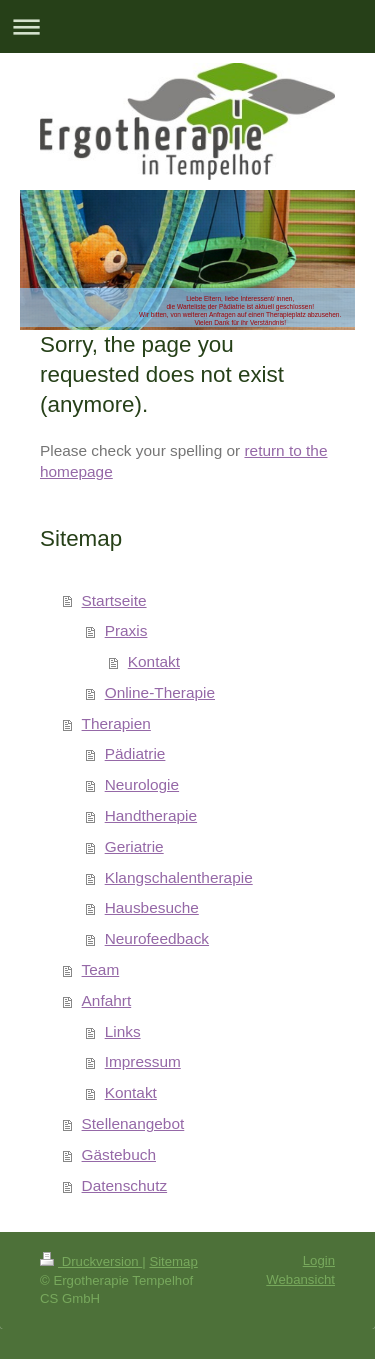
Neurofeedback (157, 938)
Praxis (126, 630)
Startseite (114, 600)
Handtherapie (151, 815)
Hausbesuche (152, 907)
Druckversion (91, 1261)
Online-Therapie (160, 692)
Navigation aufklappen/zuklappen (187, 26)
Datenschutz (125, 1185)
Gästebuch (119, 1154)
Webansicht (300, 1279)
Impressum (143, 1061)
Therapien (116, 723)
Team (101, 969)
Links (123, 1031)
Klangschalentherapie (179, 877)
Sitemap (173, 1261)
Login (319, 1260)
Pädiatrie (135, 753)
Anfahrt (107, 1000)
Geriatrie (134, 846)
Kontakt (154, 661)
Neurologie (142, 784)
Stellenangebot (133, 1123)
